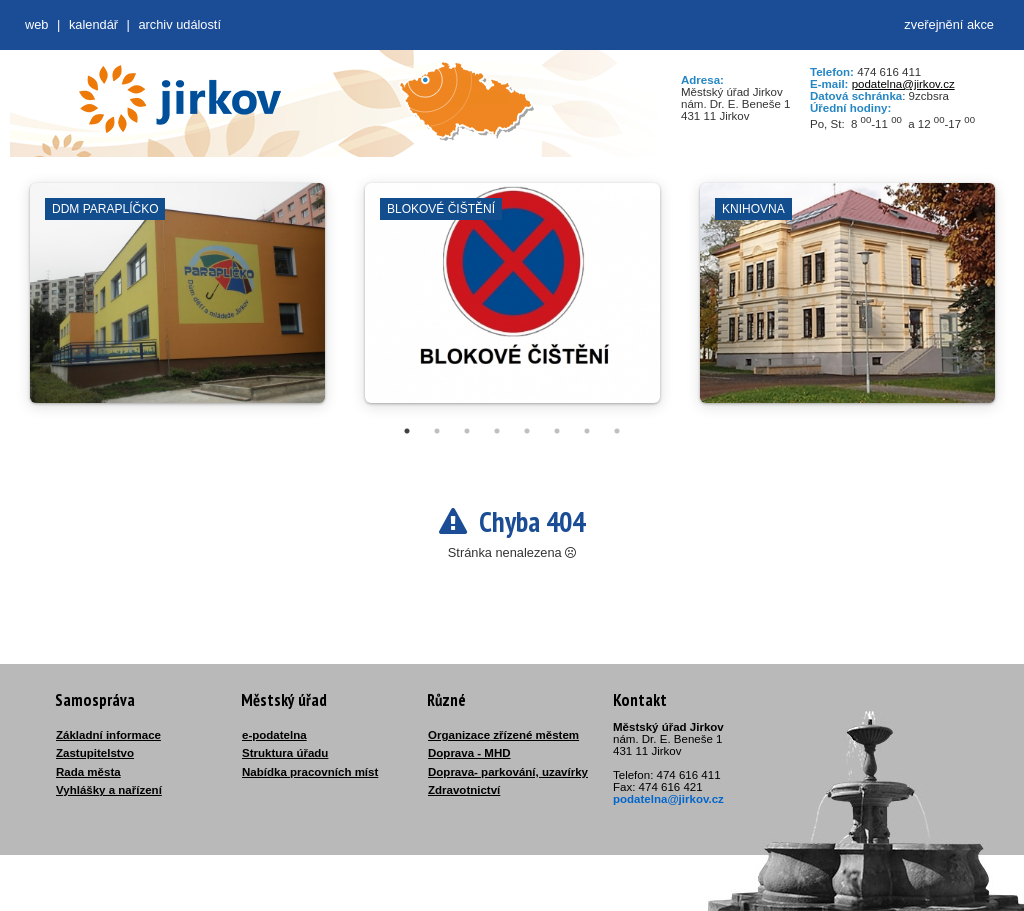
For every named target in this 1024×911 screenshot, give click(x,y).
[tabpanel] (177, 303)
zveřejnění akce (949, 24)
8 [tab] (617, 431)
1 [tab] (407, 431)
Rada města (88, 772)
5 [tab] (527, 431)
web (36, 24)
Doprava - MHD (469, 753)
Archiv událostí (179, 24)
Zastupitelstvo (95, 753)
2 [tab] (437, 431)
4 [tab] (497, 431)
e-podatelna (274, 735)
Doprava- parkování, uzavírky (508, 772)
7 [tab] (587, 431)
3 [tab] (467, 431)
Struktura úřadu (285, 753)
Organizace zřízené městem (503, 735)
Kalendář (93, 24)
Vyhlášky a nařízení (109, 790)
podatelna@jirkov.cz (903, 84)
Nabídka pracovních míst (310, 772)
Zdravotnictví (464, 790)
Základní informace (108, 735)
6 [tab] (557, 431)
